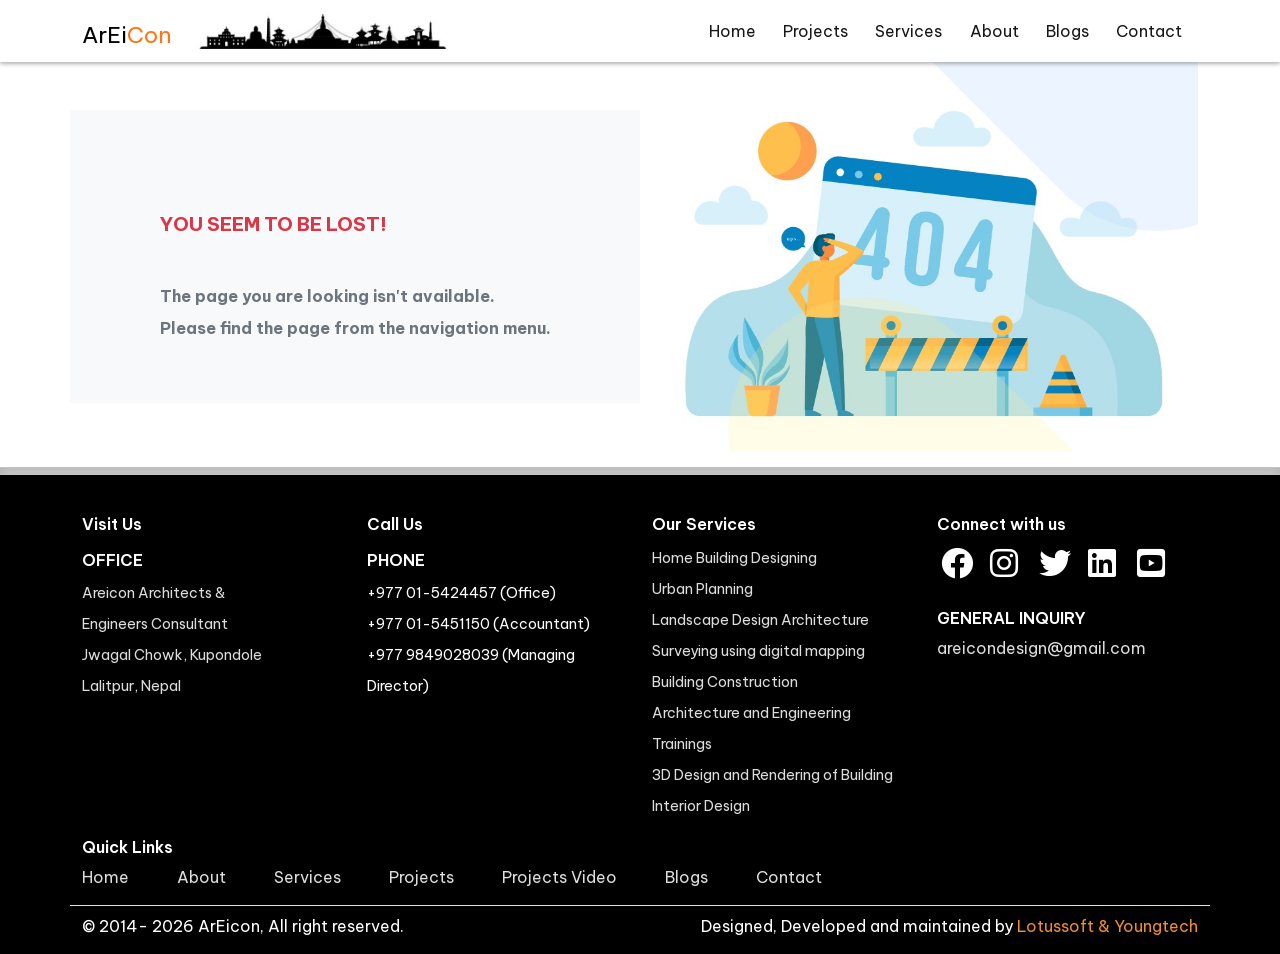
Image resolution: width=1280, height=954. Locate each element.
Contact (1149, 31)
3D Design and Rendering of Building (772, 775)
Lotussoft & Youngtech (1107, 926)
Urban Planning (702, 589)
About (994, 31)
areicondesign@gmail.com (1041, 648)
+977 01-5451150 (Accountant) (478, 624)
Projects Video (559, 877)
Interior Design (701, 806)
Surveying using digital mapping (758, 651)
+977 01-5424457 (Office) (461, 593)
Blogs (1067, 31)
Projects (815, 31)
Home (732, 31)
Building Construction (725, 682)
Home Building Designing (734, 558)
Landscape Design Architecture (760, 620)
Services (908, 31)
